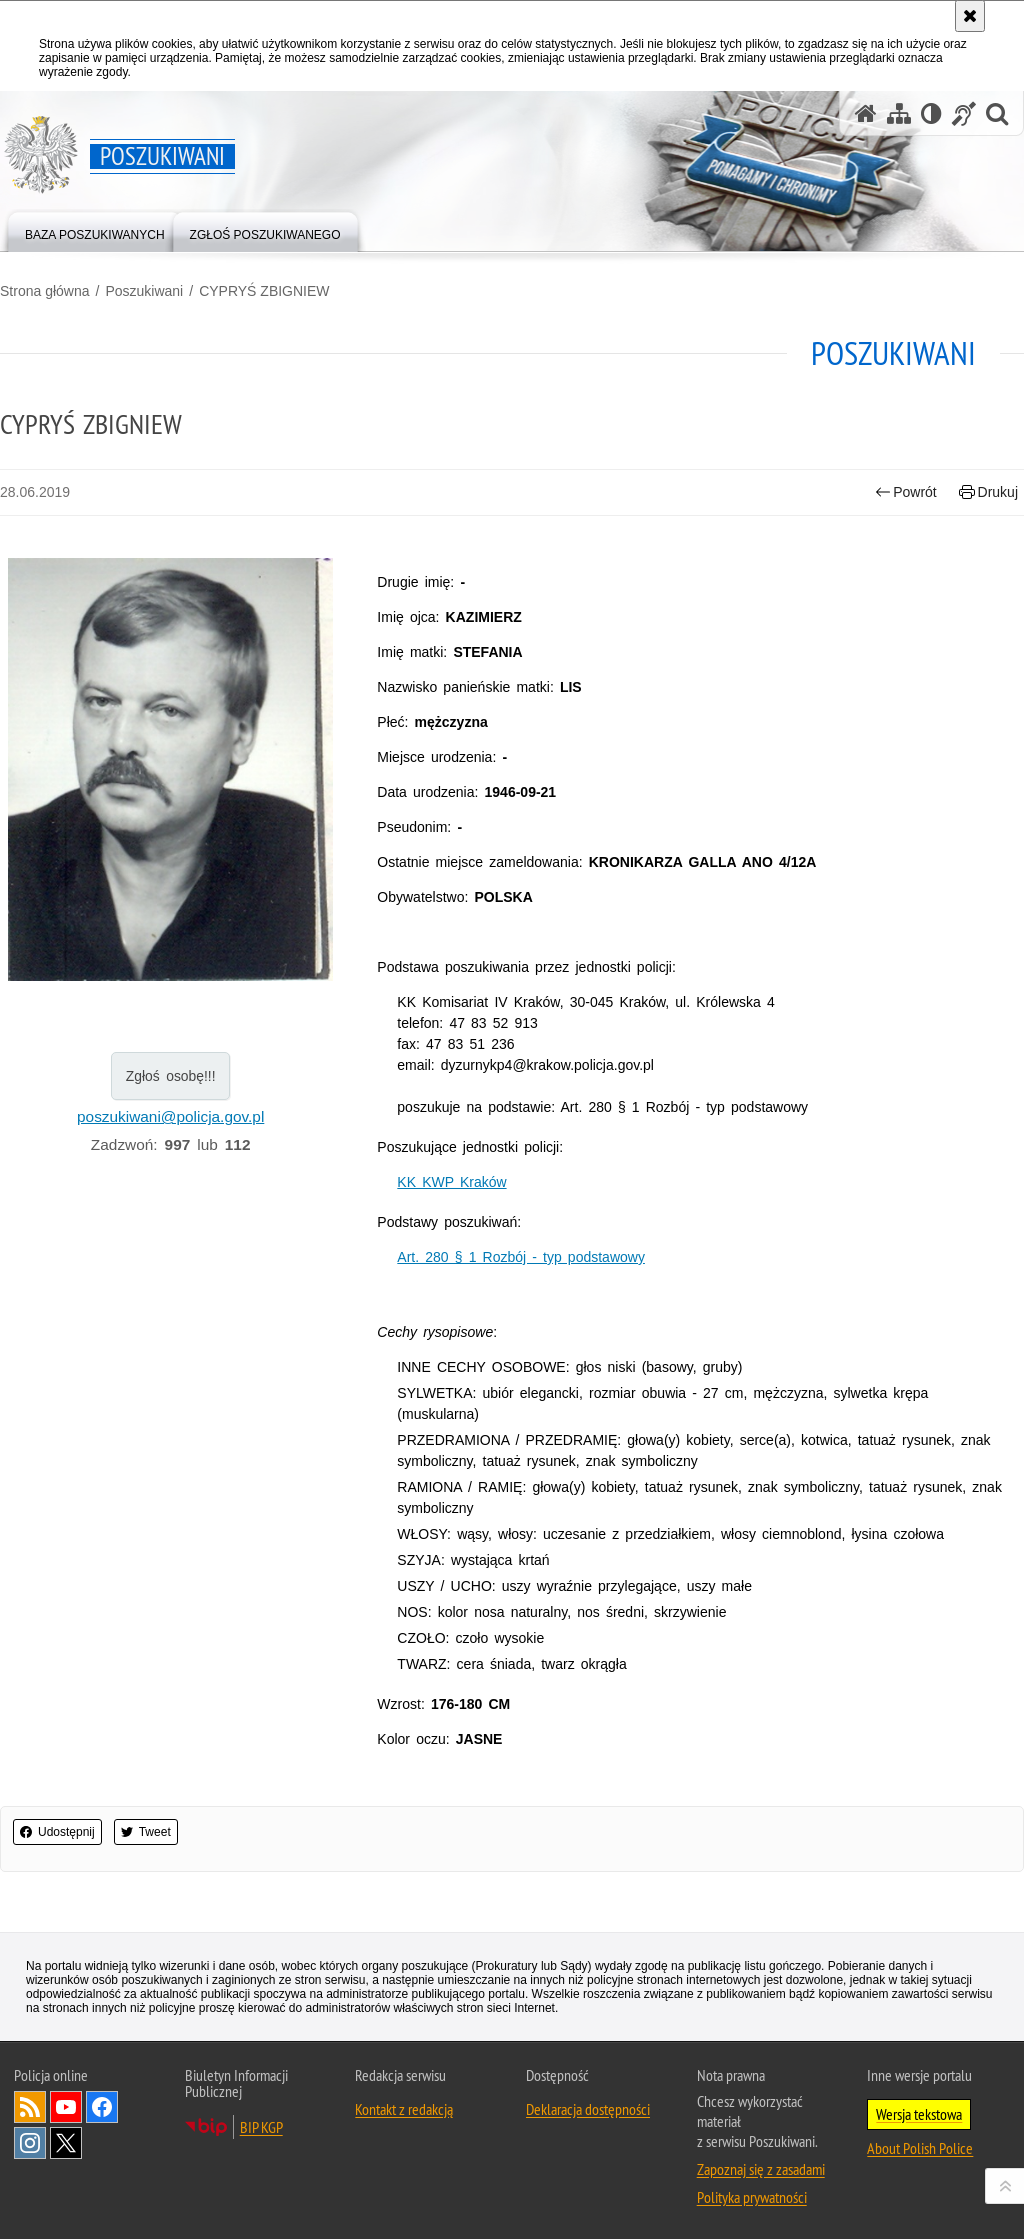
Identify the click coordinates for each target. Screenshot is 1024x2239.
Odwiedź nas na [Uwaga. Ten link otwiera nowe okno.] (66, 2107)
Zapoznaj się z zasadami (761, 2169)
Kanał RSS (30, 2107)
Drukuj (988, 492)
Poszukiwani (144, 291)
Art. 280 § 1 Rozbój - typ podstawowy (521, 1257)
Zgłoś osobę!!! (171, 1076)
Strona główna (45, 291)
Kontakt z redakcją (404, 2109)
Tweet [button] (146, 1832)
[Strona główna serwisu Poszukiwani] (866, 113)
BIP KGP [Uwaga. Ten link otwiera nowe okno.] (261, 2127)
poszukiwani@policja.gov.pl (170, 1116)
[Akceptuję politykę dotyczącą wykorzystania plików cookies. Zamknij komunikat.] (970, 16)
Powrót (906, 492)
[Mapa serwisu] (899, 113)
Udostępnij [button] (57, 1832)
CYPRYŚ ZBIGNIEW (264, 291)
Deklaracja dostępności (588, 2109)
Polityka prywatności (752, 2197)
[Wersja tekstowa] (931, 113)
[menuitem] (95, 230)
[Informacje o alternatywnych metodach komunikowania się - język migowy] (964, 113)
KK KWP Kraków (451, 1182)
